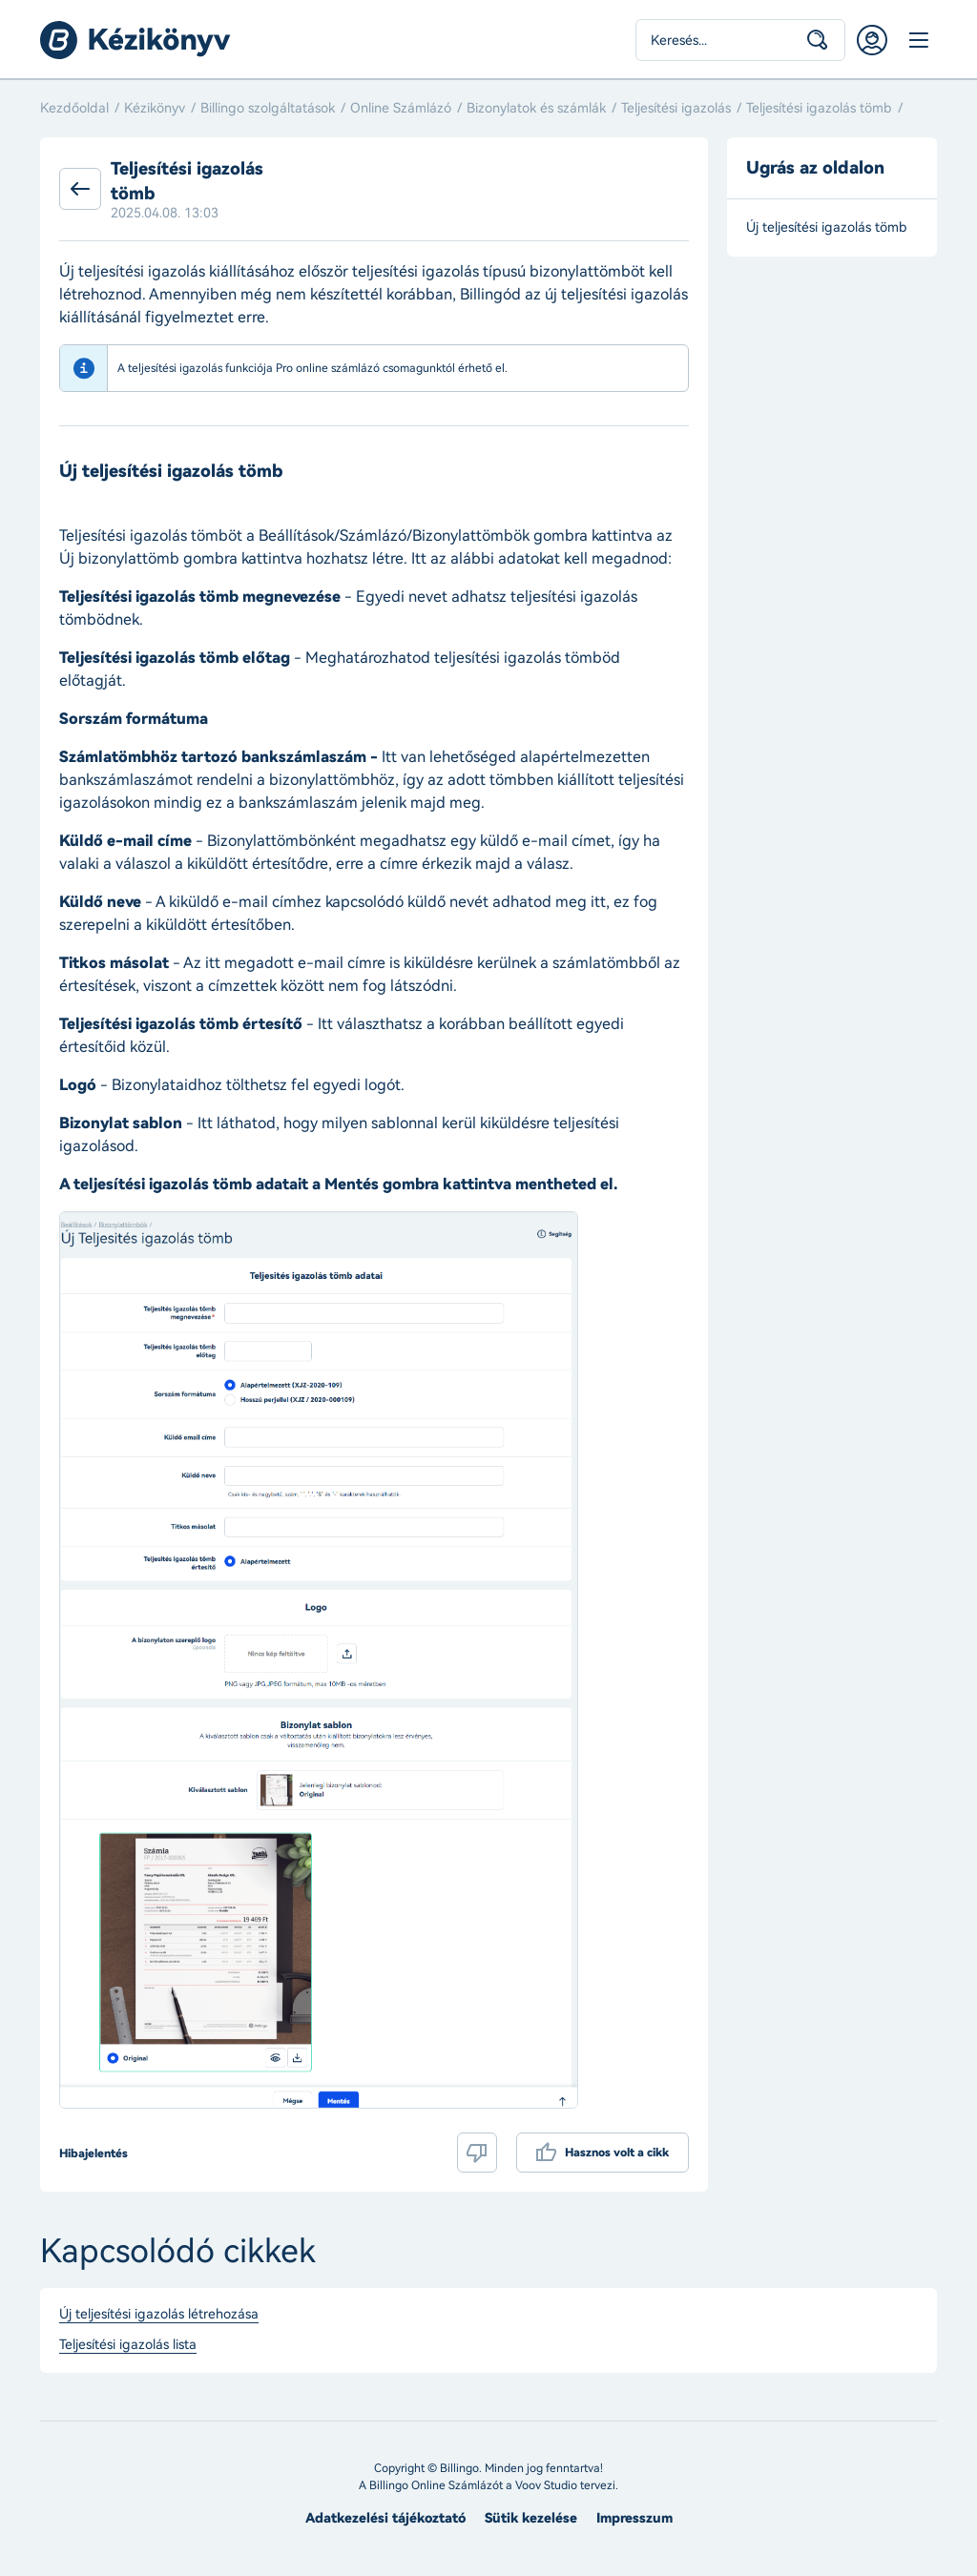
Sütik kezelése (531, 2518)
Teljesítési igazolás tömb (819, 108)
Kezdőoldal (74, 108)
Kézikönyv (154, 108)
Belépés (872, 40)
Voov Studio (546, 2485)
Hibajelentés (93, 2153)
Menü (918, 40)
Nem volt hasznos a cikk (477, 2153)
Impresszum (634, 2518)
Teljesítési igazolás (676, 108)
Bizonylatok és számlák (536, 108)
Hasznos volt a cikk (617, 2152)
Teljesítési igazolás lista (128, 2345)
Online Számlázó (400, 108)
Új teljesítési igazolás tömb (828, 227)
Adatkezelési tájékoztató (385, 2518)
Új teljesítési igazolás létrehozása (159, 2314)
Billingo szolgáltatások (267, 108)
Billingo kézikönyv (135, 40)
